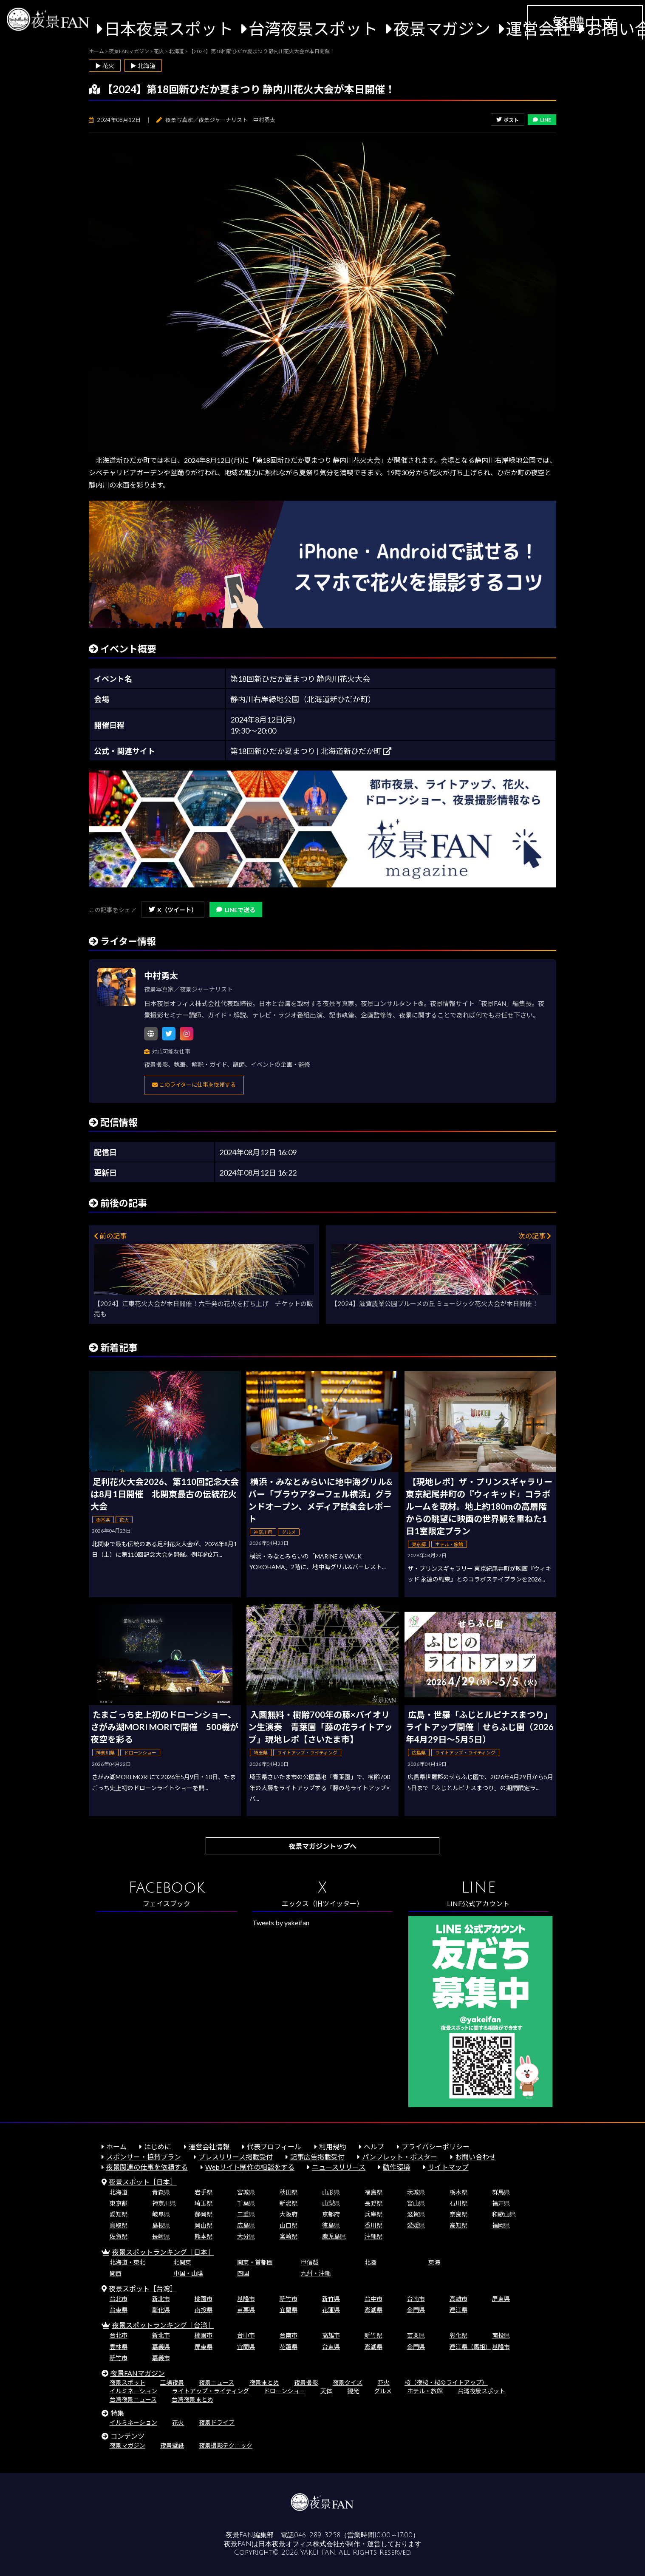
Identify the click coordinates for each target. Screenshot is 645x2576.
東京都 (118, 2203)
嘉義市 (161, 2357)
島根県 (161, 2225)
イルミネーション (133, 2391)
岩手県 (203, 2192)
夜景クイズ (347, 2382)
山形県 (331, 2192)
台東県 (118, 2309)
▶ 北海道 (143, 65)
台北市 (118, 2298)
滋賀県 (416, 2214)
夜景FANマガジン (137, 2373)
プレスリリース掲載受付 (235, 2157)
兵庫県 (373, 2214)
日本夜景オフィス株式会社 (299, 2544)
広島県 (246, 2225)
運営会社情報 (209, 2146)
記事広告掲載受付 (317, 2157)
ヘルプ (374, 2146)
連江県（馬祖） (470, 2346)
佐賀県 (118, 2236)
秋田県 (288, 2192)
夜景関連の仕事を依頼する (147, 2167)
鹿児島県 (334, 2236)
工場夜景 (172, 2382)
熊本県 (203, 2236)
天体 (326, 2391)
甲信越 (310, 2262)
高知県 (458, 2225)
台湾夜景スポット (313, 28)
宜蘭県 (288, 2309)
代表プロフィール (274, 2146)
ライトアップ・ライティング (210, 2391)
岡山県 (203, 2225)
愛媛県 (416, 2225)
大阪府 (288, 2214)
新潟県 (288, 2203)
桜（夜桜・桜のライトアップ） (446, 2382)
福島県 (373, 2192)
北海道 (118, 2192)
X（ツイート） (173, 909)
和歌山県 (504, 2214)
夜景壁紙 (172, 2445)
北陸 (370, 2262)
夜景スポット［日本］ (143, 2182)
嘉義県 (161, 2346)
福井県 (501, 2203)
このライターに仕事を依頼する (194, 1084)
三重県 (246, 2214)
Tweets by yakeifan (280, 1923)
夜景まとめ (264, 2382)
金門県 (416, 2309)
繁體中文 (584, 23)
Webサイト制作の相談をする (249, 2167)
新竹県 (331, 2298)
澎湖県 (373, 2309)
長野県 (373, 2203)
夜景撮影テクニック (225, 2445)
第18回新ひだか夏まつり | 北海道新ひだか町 (310, 751)
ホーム (116, 2146)
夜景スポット (127, 2382)
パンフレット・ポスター (399, 2157)
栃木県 (458, 2192)
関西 (116, 2273)
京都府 (331, 2214)
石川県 (458, 2203)
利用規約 (332, 2146)
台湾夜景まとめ (192, 2399)
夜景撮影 (306, 2382)
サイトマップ (448, 2167)
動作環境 (396, 2167)
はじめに (157, 2146)
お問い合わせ (475, 2157)
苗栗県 (246, 2309)
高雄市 (458, 2298)
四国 (243, 2273)
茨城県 (416, 2192)
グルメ (383, 2391)
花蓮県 (331, 2309)
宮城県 (246, 2192)
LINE (542, 119)
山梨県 (331, 2203)
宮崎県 (288, 2236)
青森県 (161, 2192)
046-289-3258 (317, 2535)
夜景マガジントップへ (322, 1846)
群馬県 (501, 2192)
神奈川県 (164, 2203)
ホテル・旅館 (425, 2391)
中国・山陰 (188, 2273)
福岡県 (501, 2225)
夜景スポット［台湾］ (143, 2288)
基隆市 (246, 2298)
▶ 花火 (104, 65)
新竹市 (288, 2298)
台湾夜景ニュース (133, 2399)
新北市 (161, 2298)
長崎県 (161, 2236)
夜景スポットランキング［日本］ (163, 2252)
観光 (353, 2391)
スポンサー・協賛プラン (143, 2157)
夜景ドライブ (217, 2422)
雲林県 (118, 2346)
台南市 (416, 2298)
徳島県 (331, 2225)
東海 (434, 2262)
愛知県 (118, 2214)
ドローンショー (284, 2391)
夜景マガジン (441, 28)
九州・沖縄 (316, 2273)
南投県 (203, 2309)
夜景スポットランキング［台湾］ (163, 2325)
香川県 (373, 2225)
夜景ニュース (216, 2382)
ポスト (507, 120)
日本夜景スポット (168, 28)
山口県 (288, 2225)
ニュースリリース (338, 2167)
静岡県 (203, 2214)
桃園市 (203, 2298)
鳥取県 (118, 2225)
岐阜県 (161, 2214)
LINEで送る (235, 909)
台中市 (373, 2298)
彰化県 (161, 2309)
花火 (384, 2382)
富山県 (416, 2203)
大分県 (246, 2236)
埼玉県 (203, 2203)
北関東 (182, 2262)
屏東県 (501, 2298)
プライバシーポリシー (436, 2146)
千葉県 (246, 2203)
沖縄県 (373, 2236)
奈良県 (458, 2214)
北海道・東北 (127, 2262)
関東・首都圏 (255, 2262)
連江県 (458, 2309)
